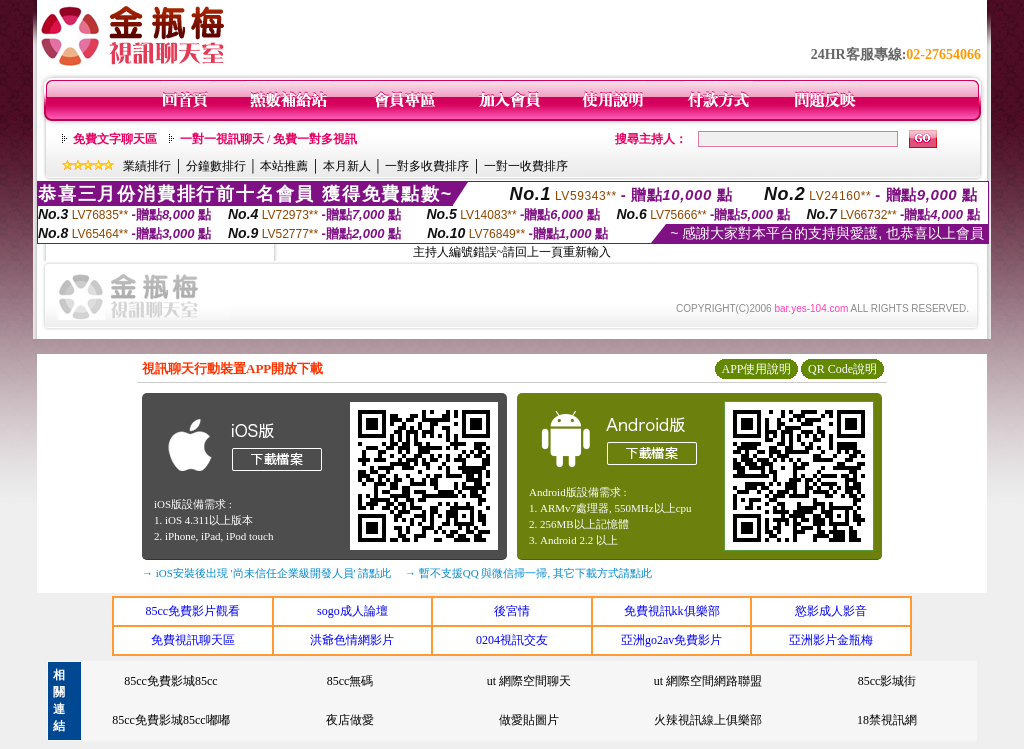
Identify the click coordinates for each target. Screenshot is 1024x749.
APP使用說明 (756, 369)
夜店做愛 (350, 720)
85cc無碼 (350, 681)
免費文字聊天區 (115, 139)
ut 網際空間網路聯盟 (708, 681)
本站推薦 (284, 166)
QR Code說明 (842, 369)
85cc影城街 (887, 681)
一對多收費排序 (427, 166)
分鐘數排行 (216, 166)
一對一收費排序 (526, 166)
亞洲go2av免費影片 (671, 640)
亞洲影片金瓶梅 (831, 640)
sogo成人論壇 (352, 611)
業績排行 (147, 166)
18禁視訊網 (887, 720)
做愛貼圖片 (529, 720)
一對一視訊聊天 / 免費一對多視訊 (268, 139)
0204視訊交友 (512, 640)
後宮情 (512, 611)
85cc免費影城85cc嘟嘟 (170, 720)
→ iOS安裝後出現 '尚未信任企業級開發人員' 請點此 (266, 573)
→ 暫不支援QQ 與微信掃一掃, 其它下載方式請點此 (528, 573)
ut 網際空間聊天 (529, 681)
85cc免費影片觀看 (192, 611)
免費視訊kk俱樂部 (672, 611)
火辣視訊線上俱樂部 (708, 720)
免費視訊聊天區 (193, 640)
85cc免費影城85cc (170, 681)
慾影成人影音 (831, 611)
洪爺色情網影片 (352, 640)
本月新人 (347, 166)
